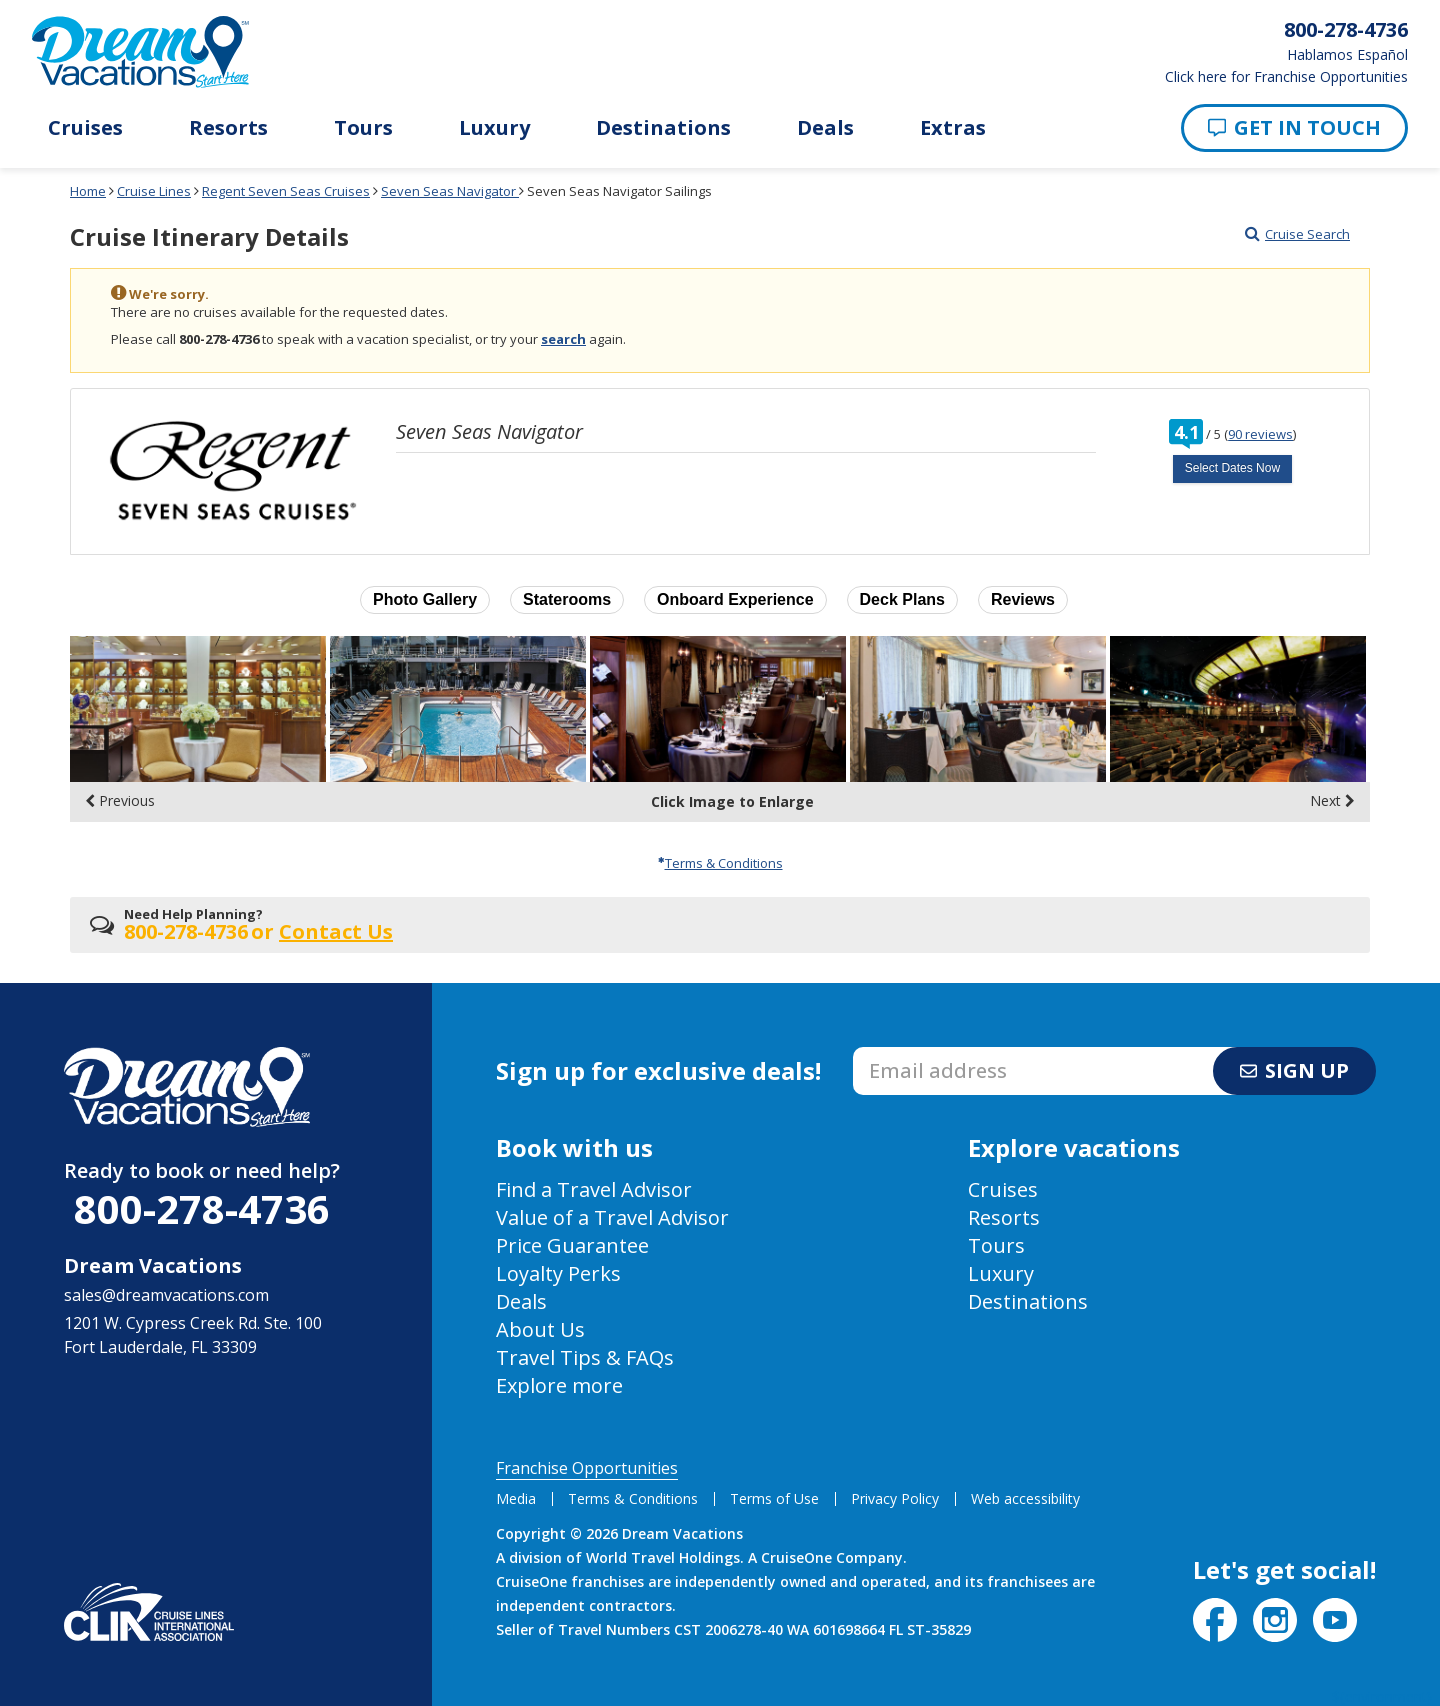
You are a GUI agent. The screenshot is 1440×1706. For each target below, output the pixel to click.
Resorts (228, 128)
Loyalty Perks (558, 1273)
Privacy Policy (895, 1498)
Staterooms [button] (567, 599)
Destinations (663, 128)
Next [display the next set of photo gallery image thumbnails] (1332, 801)
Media (516, 1498)
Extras (953, 128)
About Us (540, 1329)
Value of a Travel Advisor (612, 1217)
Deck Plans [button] (902, 599)
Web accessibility (1025, 1498)
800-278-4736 (202, 1208)
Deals (825, 128)
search (563, 339)
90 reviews (1260, 434)
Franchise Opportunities (587, 1468)
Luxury (494, 128)
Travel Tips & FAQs (585, 1357)
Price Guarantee (572, 1245)
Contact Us (336, 931)
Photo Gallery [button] (425, 599)
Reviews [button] (1023, 599)
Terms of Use (774, 1498)
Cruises (85, 128)
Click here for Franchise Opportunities (1286, 77)
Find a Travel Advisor (594, 1189)
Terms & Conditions (720, 863)
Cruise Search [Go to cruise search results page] (1297, 234)
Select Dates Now (1232, 468)
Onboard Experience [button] (735, 599)
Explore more (559, 1385)
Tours (363, 128)
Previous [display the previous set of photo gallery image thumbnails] (120, 801)
